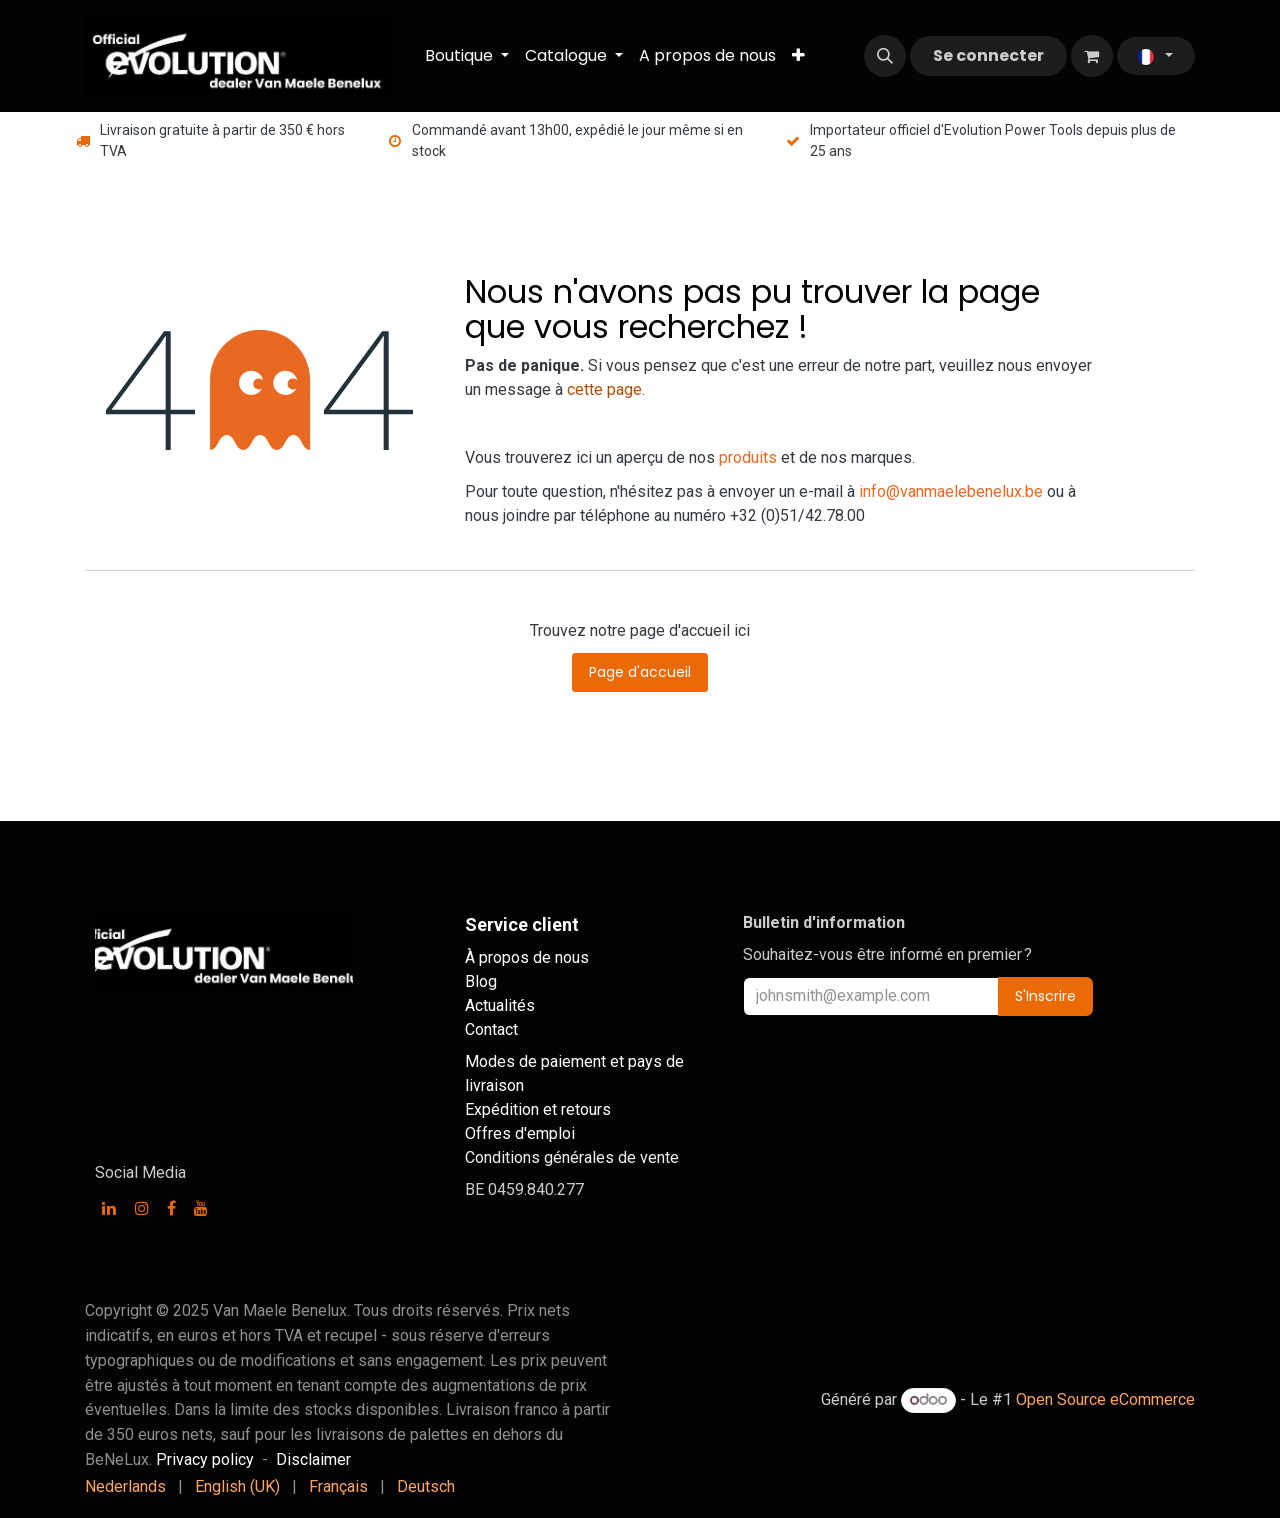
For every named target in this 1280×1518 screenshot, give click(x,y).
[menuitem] (467, 56)
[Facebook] (171, 1208)
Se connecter (988, 55)
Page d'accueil (640, 672)
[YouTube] (201, 1208)
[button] (885, 56)
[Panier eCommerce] (1092, 56)
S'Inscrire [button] (1045, 996)
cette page (604, 389)
